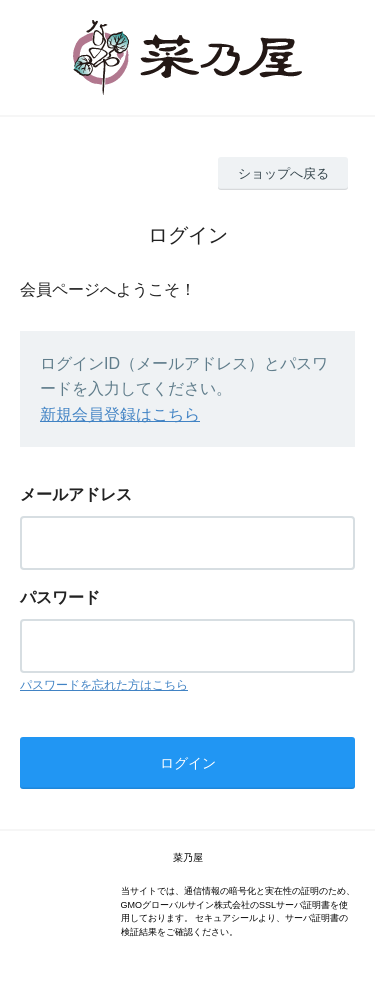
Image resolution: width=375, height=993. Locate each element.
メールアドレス (76, 494)
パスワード (60, 597)
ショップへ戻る (283, 173)
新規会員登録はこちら (120, 414)
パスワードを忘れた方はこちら (104, 685)
